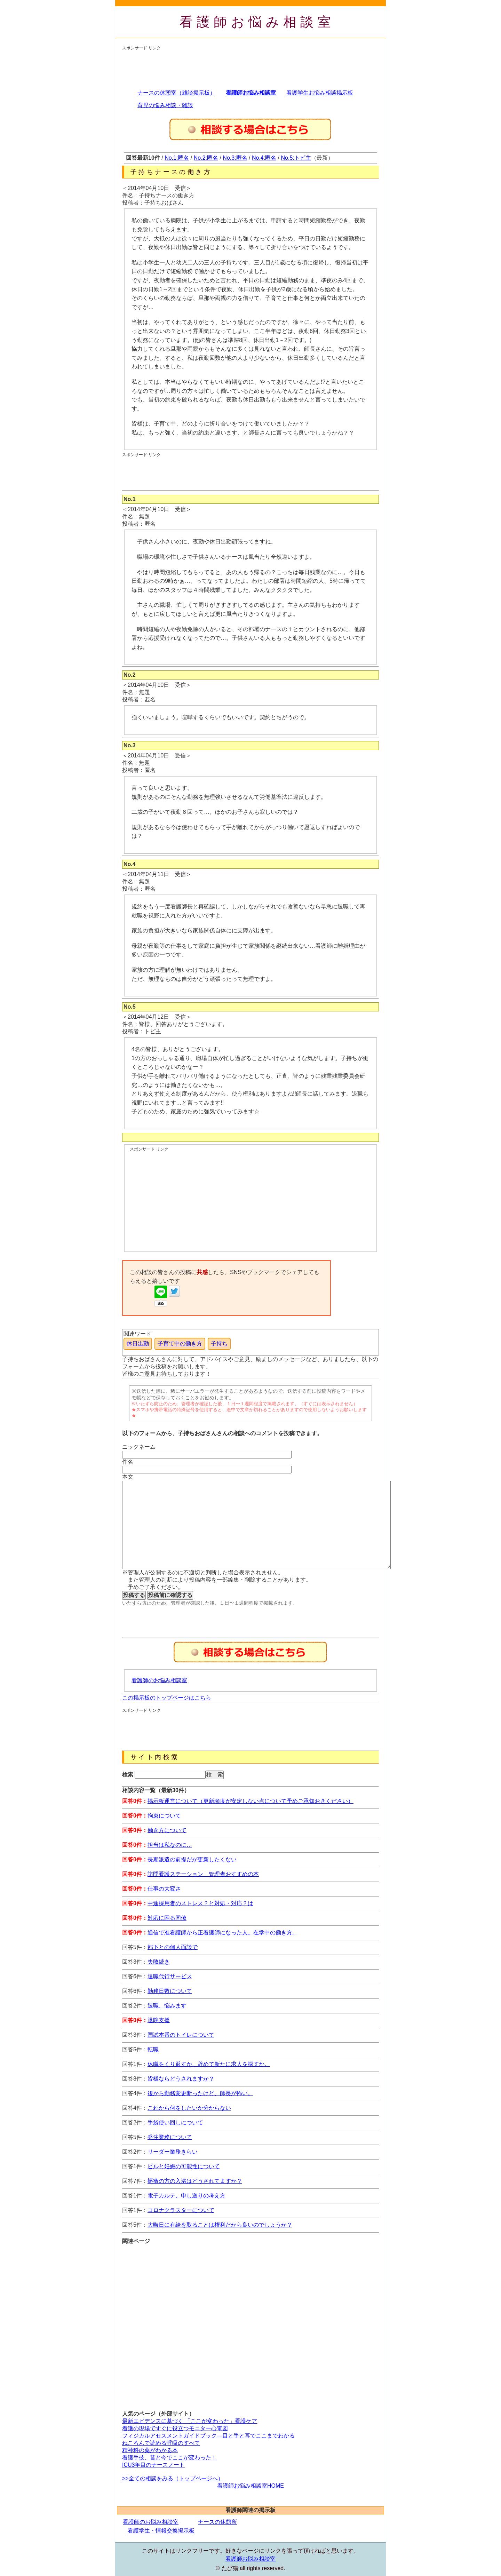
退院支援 (159, 2020)
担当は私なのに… (170, 1845)
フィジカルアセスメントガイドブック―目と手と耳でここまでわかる (208, 2436)
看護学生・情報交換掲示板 (161, 2531)
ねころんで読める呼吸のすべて (161, 2443)
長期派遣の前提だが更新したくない (192, 1859)
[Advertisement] (248, 66)
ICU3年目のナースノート (153, 2465)
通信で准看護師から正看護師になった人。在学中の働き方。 (223, 1932)
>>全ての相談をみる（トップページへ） (172, 2478)
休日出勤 (138, 1343)
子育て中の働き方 (180, 1343)
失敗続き (159, 1962)
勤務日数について (170, 1991)
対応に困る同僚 (167, 1918)
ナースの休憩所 (217, 2522)
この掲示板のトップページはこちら (166, 1698)
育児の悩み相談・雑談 (165, 105)
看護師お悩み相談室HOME (250, 2486)
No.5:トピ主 (296, 158)
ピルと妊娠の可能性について (184, 2166)
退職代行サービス (170, 1976)
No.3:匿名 (235, 158)
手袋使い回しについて (175, 2122)
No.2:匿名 (206, 158)
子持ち (219, 1343)
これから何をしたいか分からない (189, 2108)
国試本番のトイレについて (181, 2035)
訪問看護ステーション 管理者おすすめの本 (203, 1874)
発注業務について (170, 2137)
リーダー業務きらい (173, 2152)
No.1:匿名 (177, 158)
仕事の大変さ (164, 1889)
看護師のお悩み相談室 (159, 1680)
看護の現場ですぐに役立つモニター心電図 (175, 2428)
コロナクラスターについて (181, 2210)
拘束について (164, 1816)
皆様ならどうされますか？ (181, 2079)
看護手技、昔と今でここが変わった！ (169, 2457)
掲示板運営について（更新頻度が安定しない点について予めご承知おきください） (250, 1801)
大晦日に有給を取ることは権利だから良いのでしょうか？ (220, 2225)
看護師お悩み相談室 (257, 22)
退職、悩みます (167, 2006)
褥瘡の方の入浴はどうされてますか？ (195, 2181)
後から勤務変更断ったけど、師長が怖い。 (200, 2093)
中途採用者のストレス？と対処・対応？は (200, 1903)
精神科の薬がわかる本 (150, 2450)
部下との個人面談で (173, 1947)
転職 (153, 2049)
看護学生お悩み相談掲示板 (319, 93)
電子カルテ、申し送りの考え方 (186, 2196)
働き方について (167, 1830)
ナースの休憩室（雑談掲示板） (176, 93)
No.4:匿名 (264, 158)
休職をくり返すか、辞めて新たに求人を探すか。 (209, 2064)
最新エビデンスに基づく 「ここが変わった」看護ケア (189, 2421)
